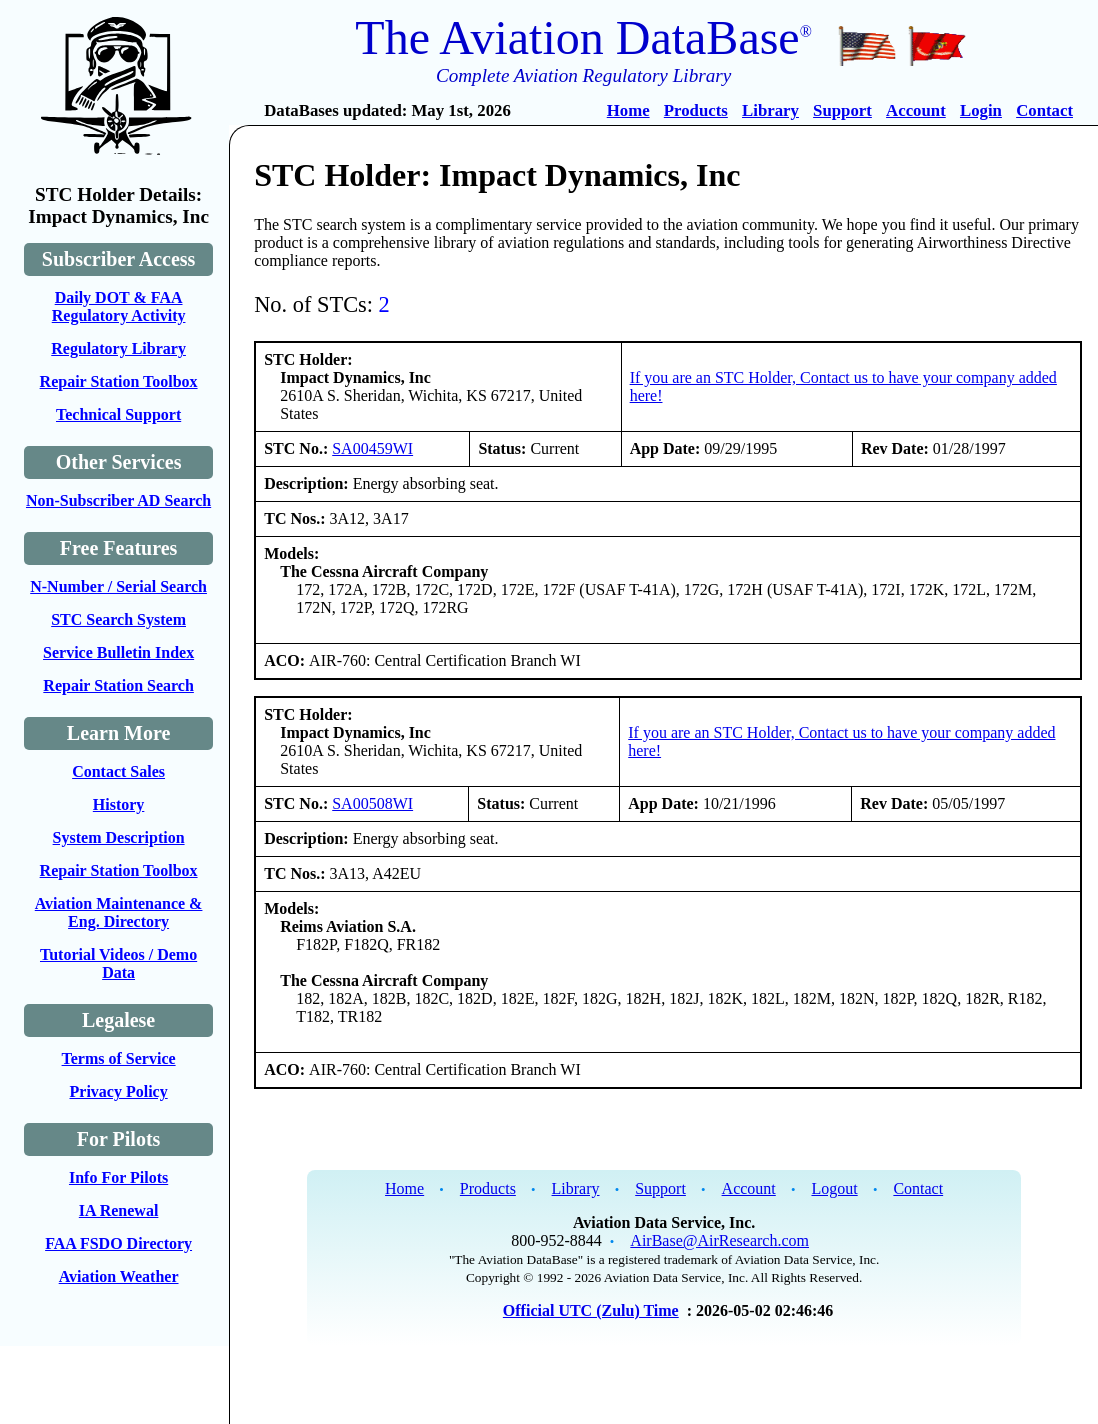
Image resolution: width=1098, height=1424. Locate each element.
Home (628, 110)
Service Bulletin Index (118, 652)
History (119, 804)
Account (916, 110)
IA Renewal (119, 1210)
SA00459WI (372, 448)
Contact (1044, 110)
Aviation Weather (119, 1276)
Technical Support (118, 414)
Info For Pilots (118, 1177)
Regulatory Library (118, 348)
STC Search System (118, 619)
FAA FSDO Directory (118, 1243)
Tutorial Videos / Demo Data (118, 963)
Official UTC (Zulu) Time (591, 1310)
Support (842, 110)
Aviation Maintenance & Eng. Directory (119, 912)
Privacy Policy (119, 1091)
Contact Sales (118, 771)
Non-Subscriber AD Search (118, 500)
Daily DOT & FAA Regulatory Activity (119, 306)
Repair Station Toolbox (119, 381)
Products (696, 110)
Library (770, 110)
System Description (119, 837)
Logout (834, 1188)
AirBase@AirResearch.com (719, 1240)
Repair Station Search (118, 685)
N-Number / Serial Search (118, 586)
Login (981, 110)
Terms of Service (119, 1058)
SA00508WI (372, 803)
